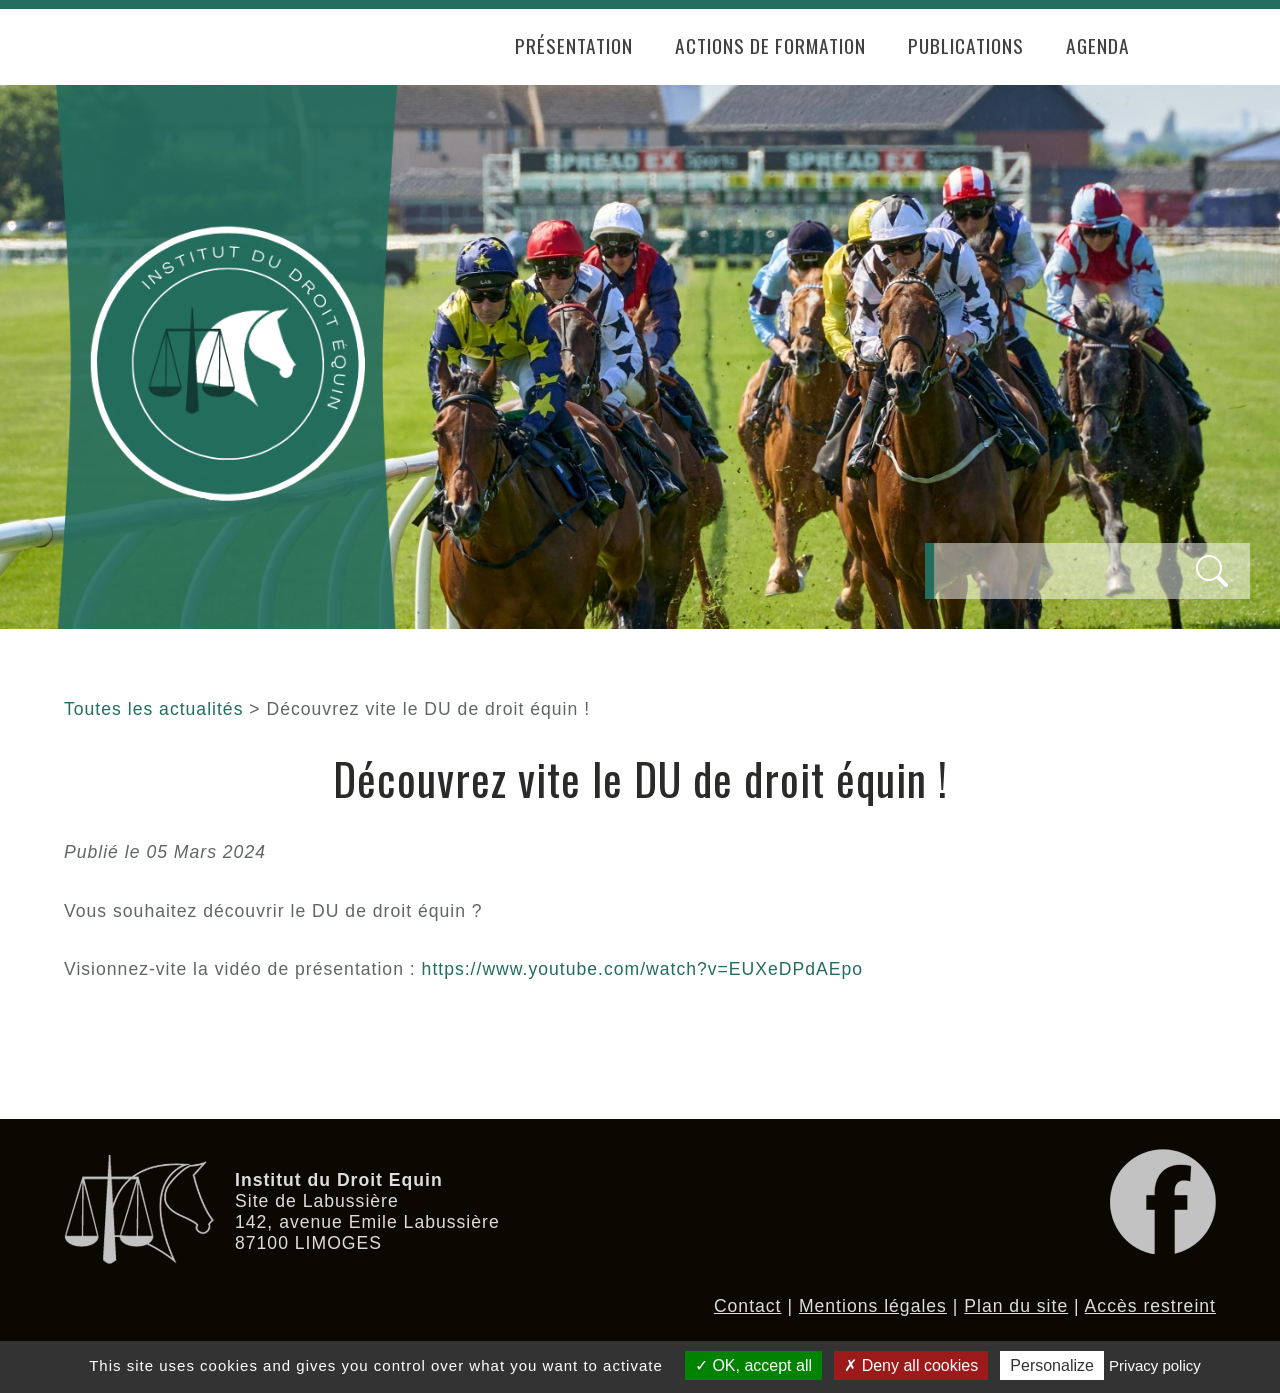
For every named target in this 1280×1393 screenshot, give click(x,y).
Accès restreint (1150, 1306)
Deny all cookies (911, 1365)
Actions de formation (770, 45)
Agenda (1098, 45)
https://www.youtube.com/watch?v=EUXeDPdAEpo (643, 969)
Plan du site (1016, 1306)
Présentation (574, 45)
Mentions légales (873, 1306)
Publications (966, 45)
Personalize (1052, 1365)
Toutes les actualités (153, 709)
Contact (748, 1306)
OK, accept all (753, 1365)
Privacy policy (1155, 1365)
